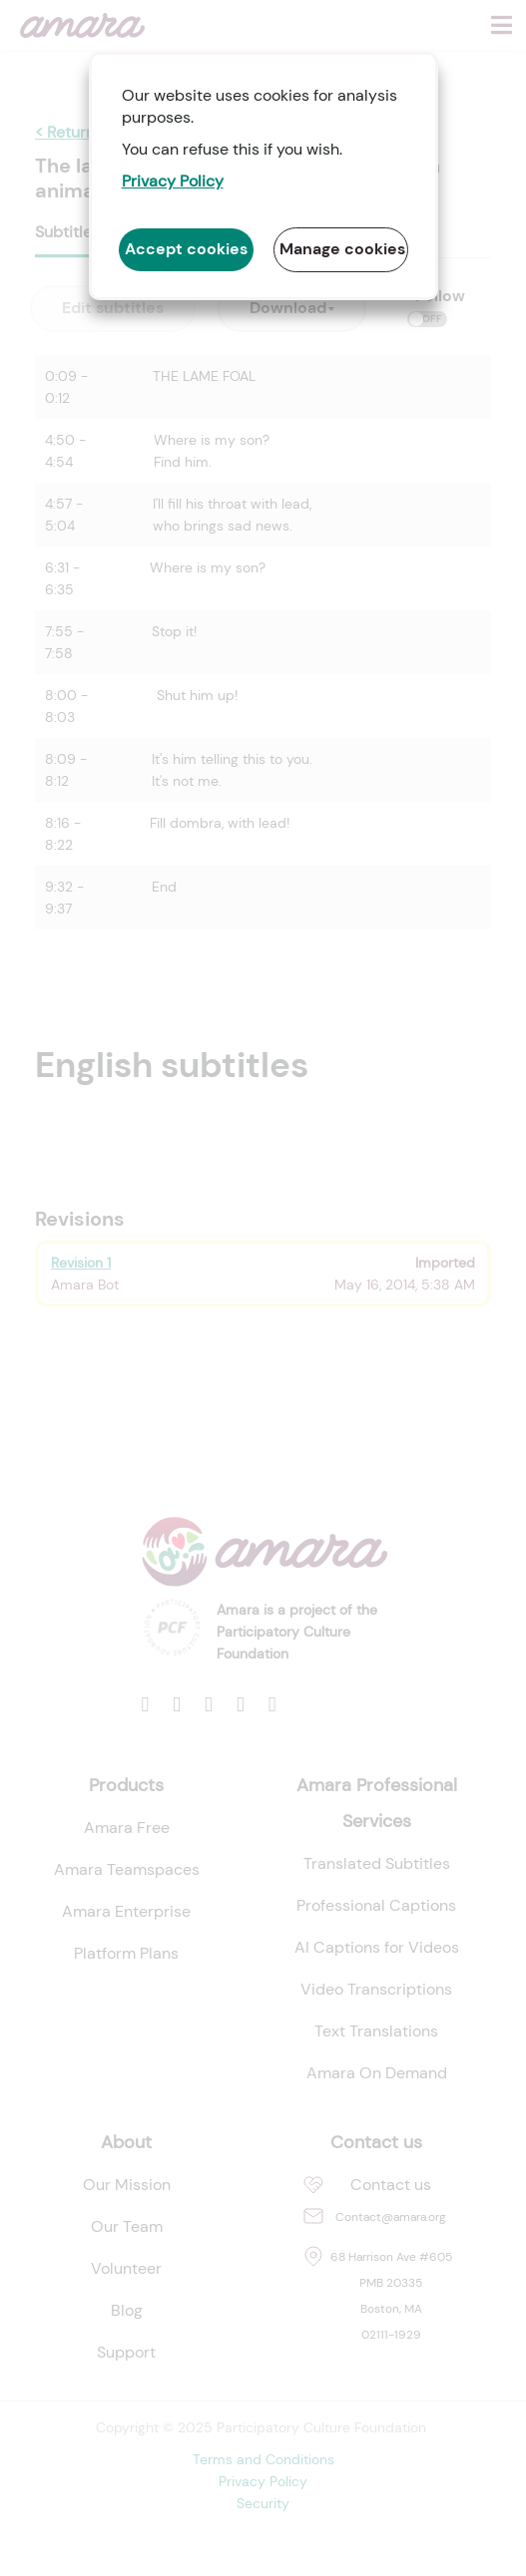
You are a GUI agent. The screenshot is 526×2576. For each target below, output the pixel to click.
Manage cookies (342, 248)
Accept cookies (186, 248)
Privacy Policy (173, 181)
